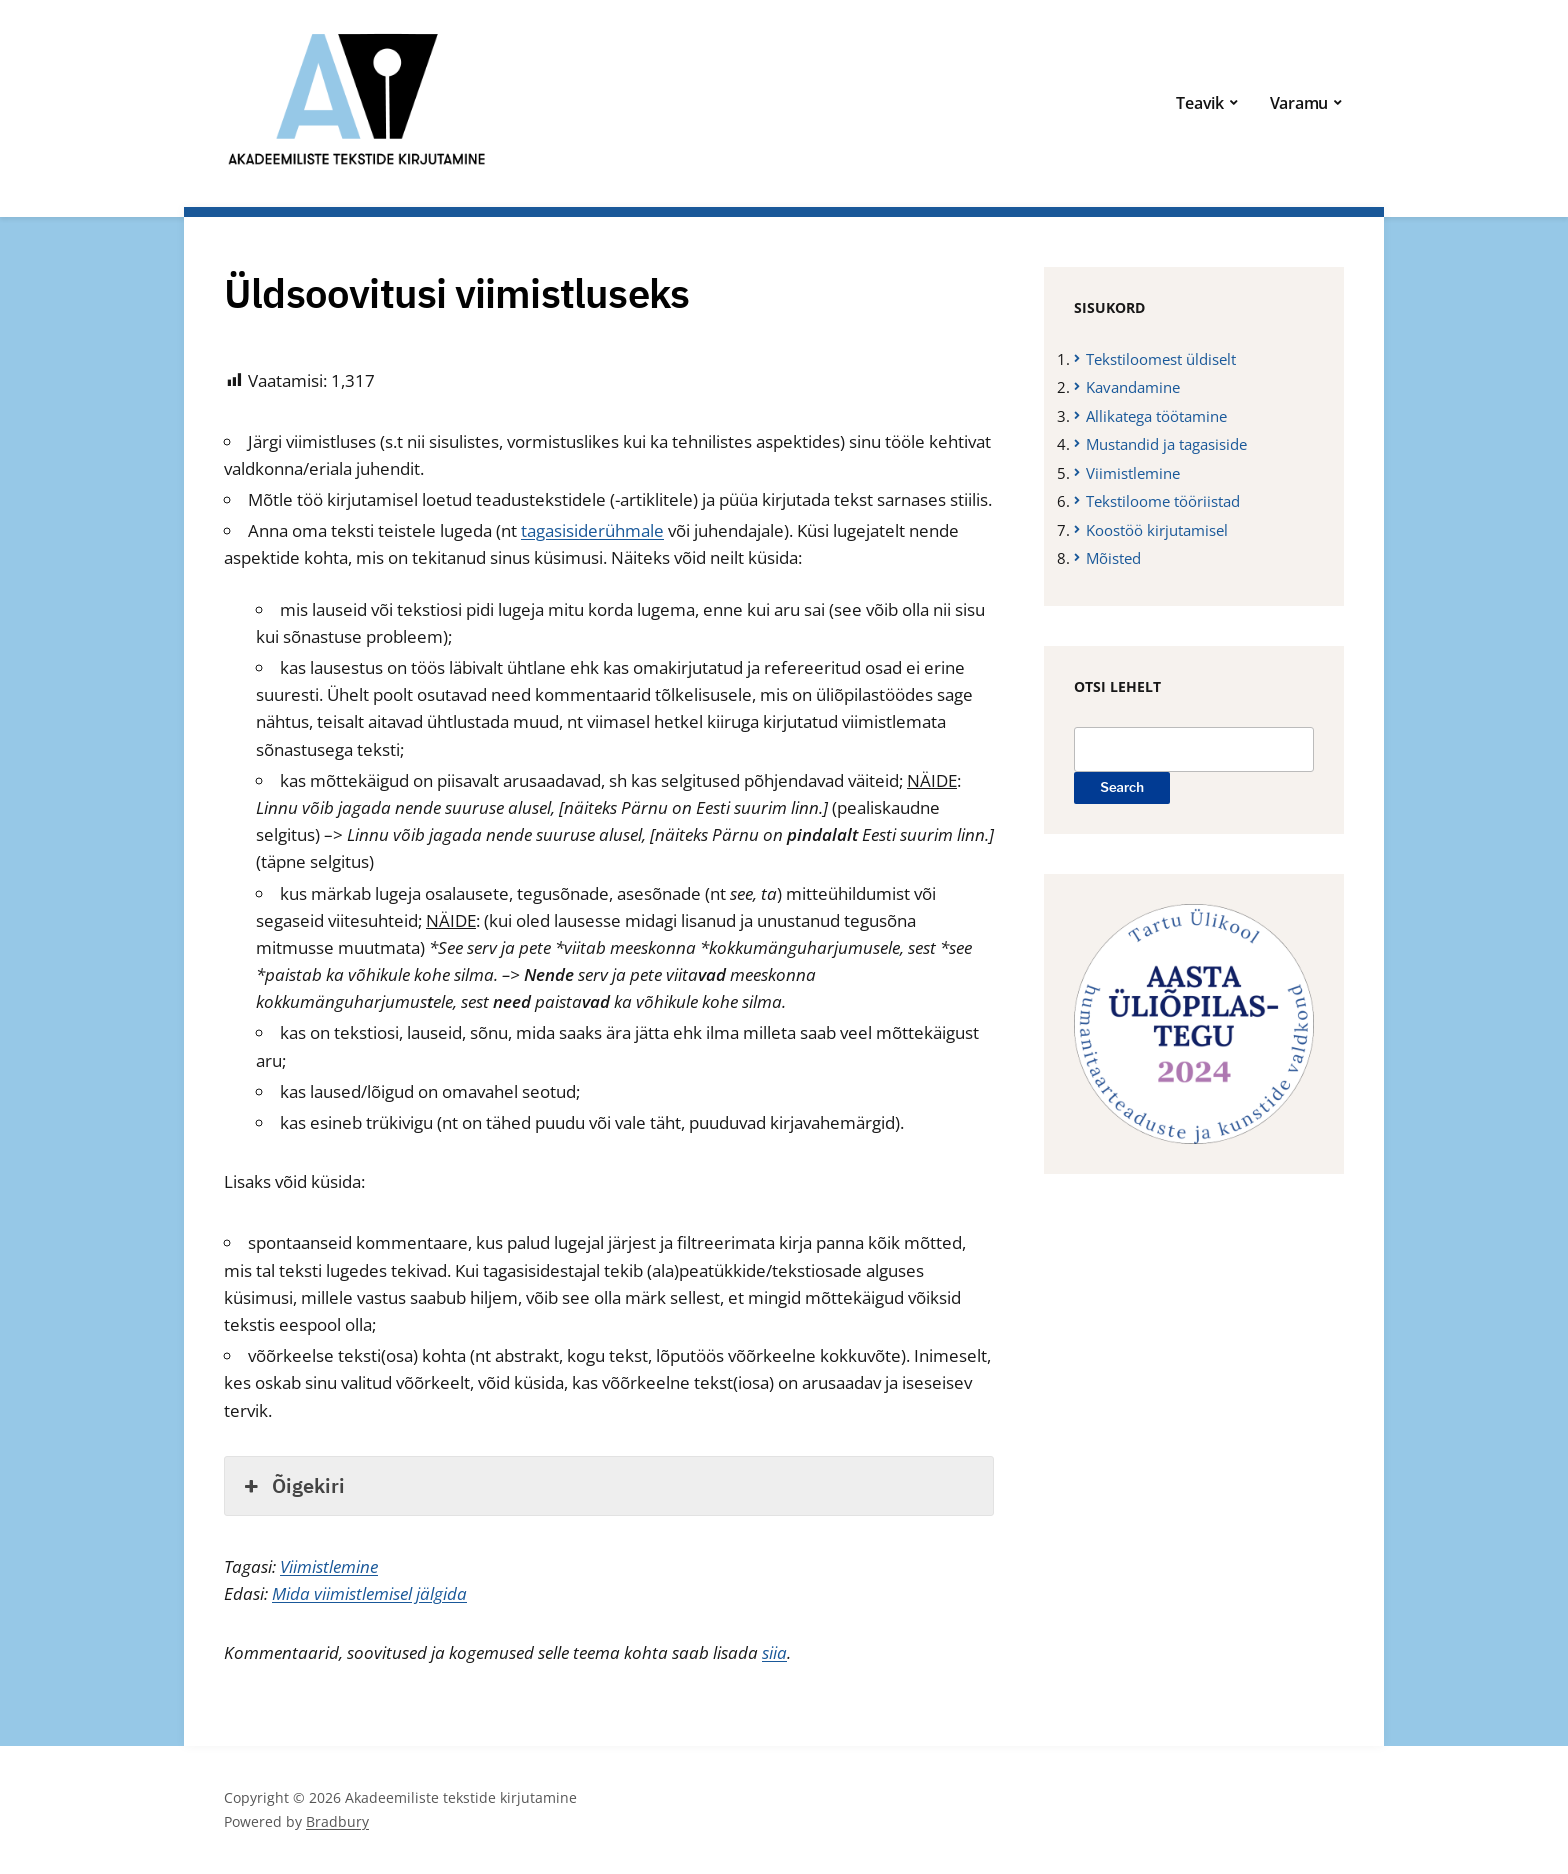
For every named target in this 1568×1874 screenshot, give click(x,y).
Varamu (1299, 103)
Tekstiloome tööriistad (1163, 501)
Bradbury (337, 1821)
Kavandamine (1133, 387)
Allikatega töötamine (1156, 416)
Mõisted (1113, 558)
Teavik (1200, 103)
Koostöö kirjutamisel (1157, 530)
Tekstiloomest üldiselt (1161, 359)
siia (774, 1652)
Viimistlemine (329, 1566)
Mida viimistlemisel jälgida (369, 1593)
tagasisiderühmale (592, 530)
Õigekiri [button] (292, 1486)
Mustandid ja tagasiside (1166, 444)
